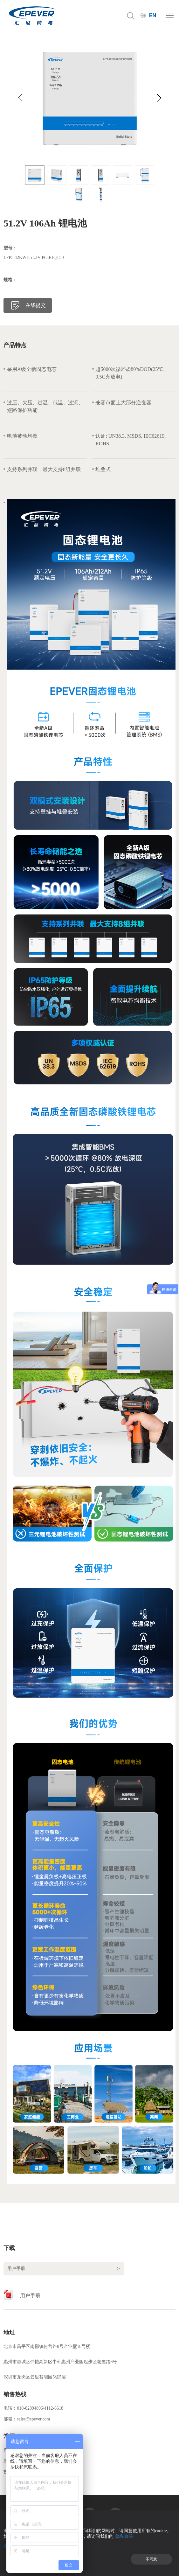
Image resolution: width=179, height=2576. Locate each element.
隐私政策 (124, 2536)
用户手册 (30, 2295)
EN (152, 15)
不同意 (151, 2559)
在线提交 (35, 305)
